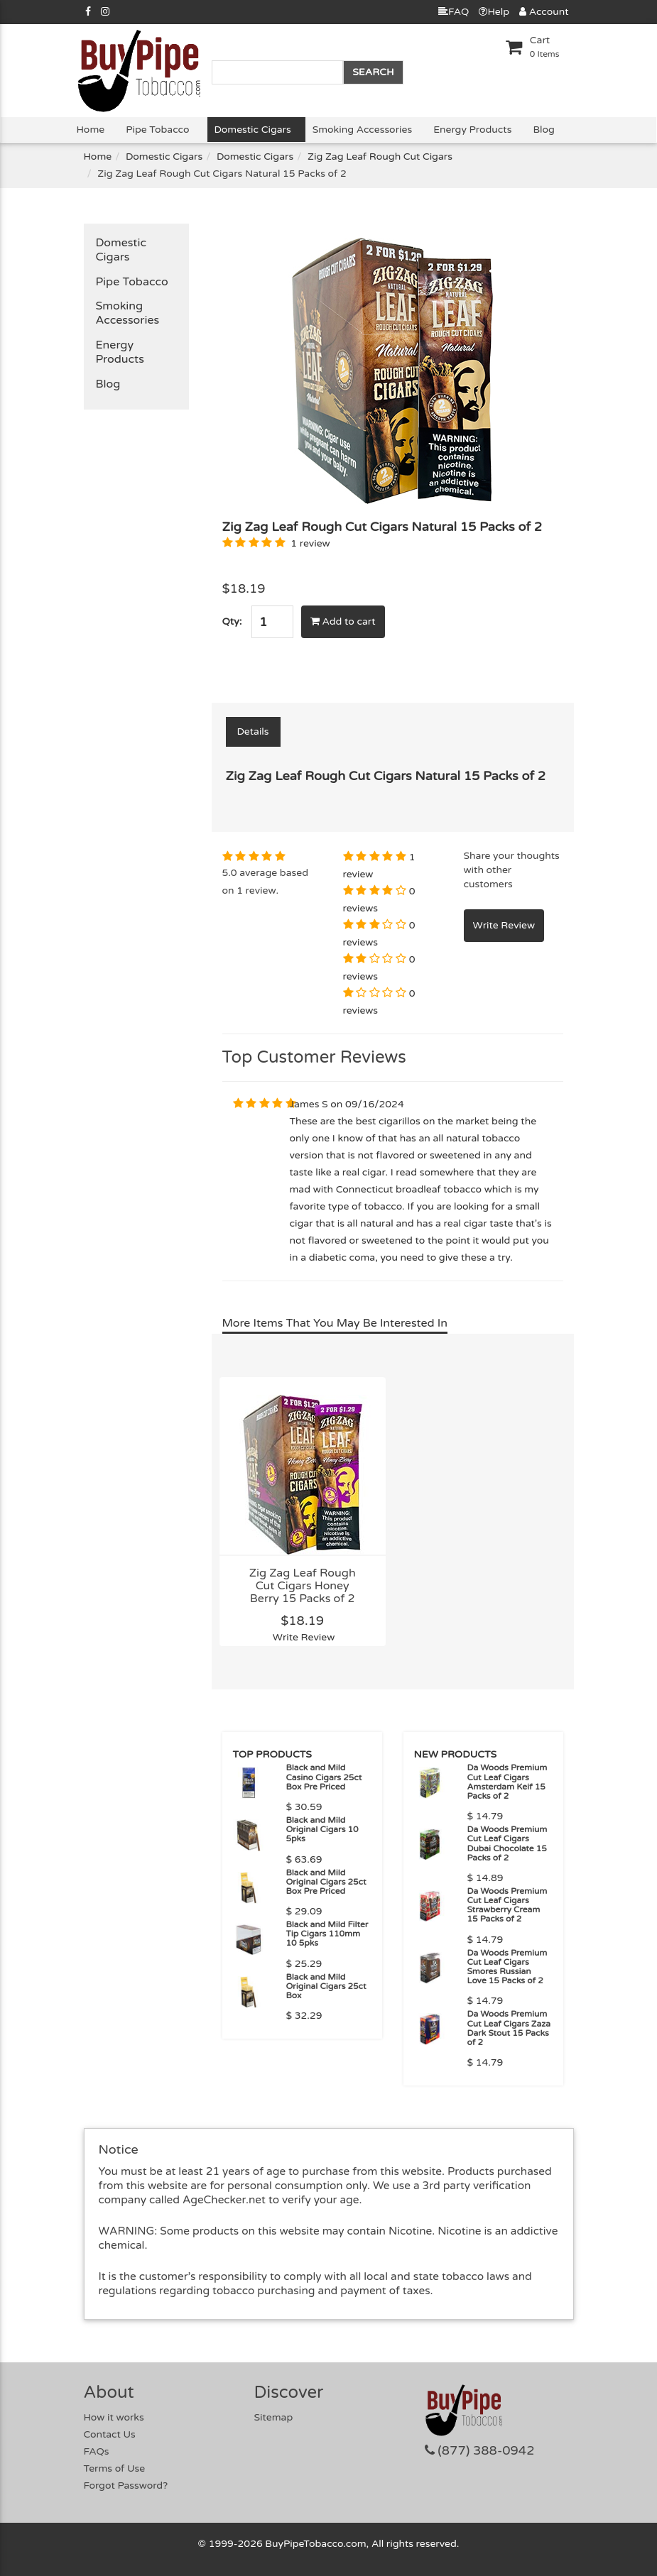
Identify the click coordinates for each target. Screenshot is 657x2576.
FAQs (96, 2451)
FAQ (453, 12)
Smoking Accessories (362, 130)
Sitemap (273, 2417)
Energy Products (472, 130)
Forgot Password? (126, 2485)
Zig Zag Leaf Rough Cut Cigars (380, 156)
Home (91, 130)
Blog (543, 130)
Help (494, 12)
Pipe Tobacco (157, 130)
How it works (114, 2417)
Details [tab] (253, 731)
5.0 (229, 873)
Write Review (304, 1637)
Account (543, 12)
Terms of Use (115, 2468)
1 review (310, 543)
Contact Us (110, 2434)
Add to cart (343, 621)
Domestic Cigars (253, 130)
